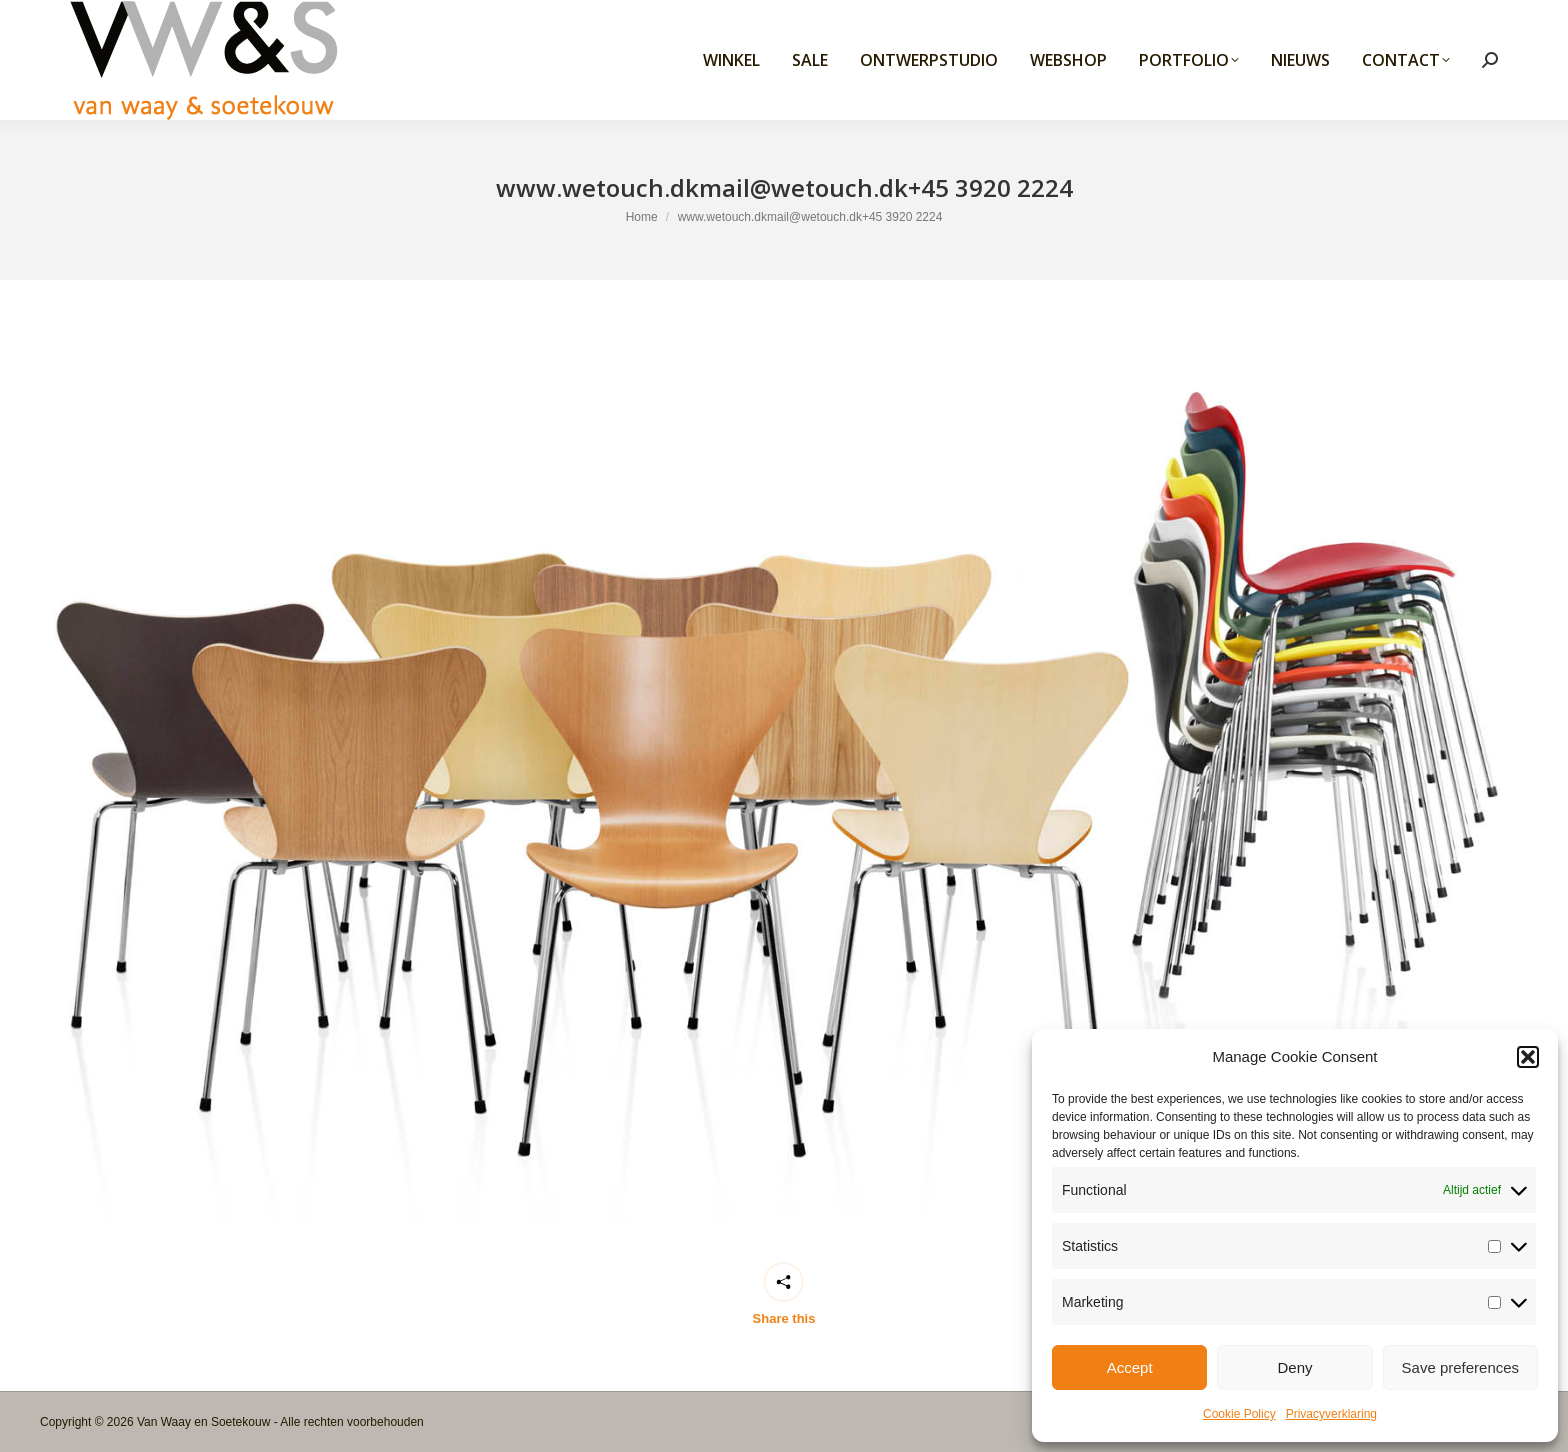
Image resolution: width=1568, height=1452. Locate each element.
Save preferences (1461, 1367)
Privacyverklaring (1331, 1414)
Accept (1130, 1367)
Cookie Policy (1239, 1414)
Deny (1294, 1367)
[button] (1528, 1057)
